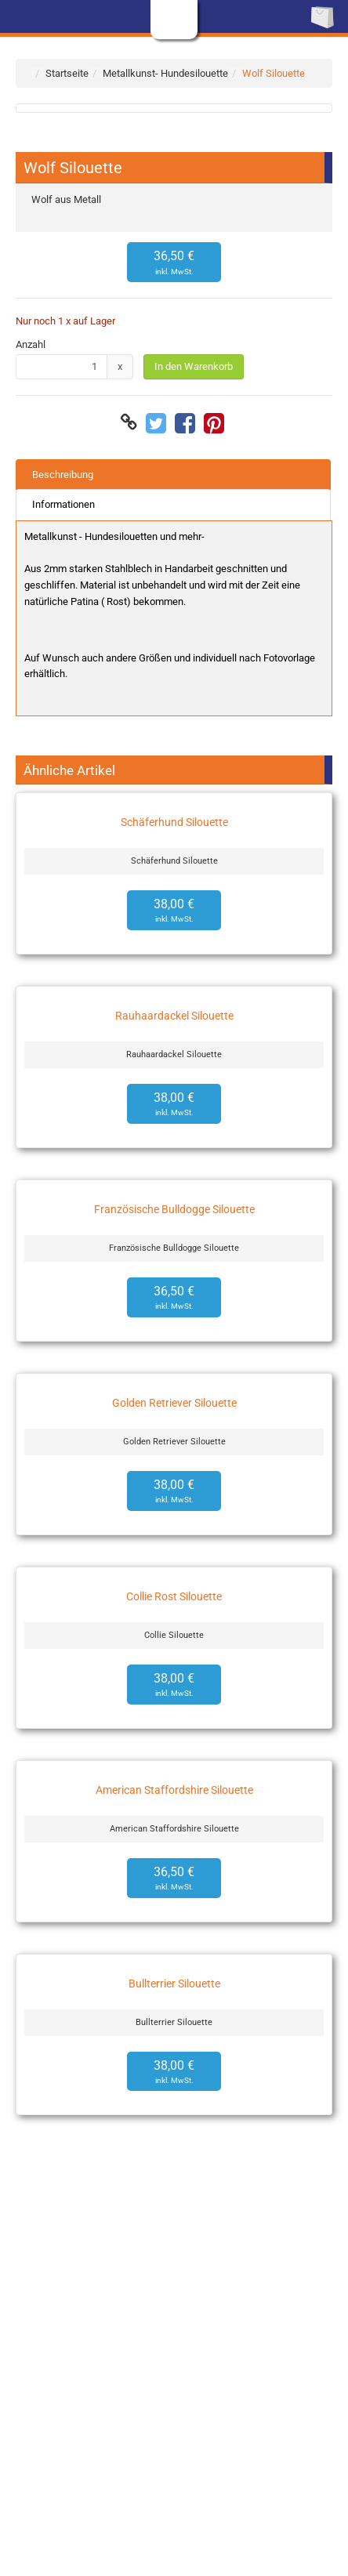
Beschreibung (62, 474)
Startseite (67, 73)
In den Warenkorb (193, 366)
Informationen (63, 504)
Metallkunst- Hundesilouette (165, 73)
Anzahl (30, 344)
